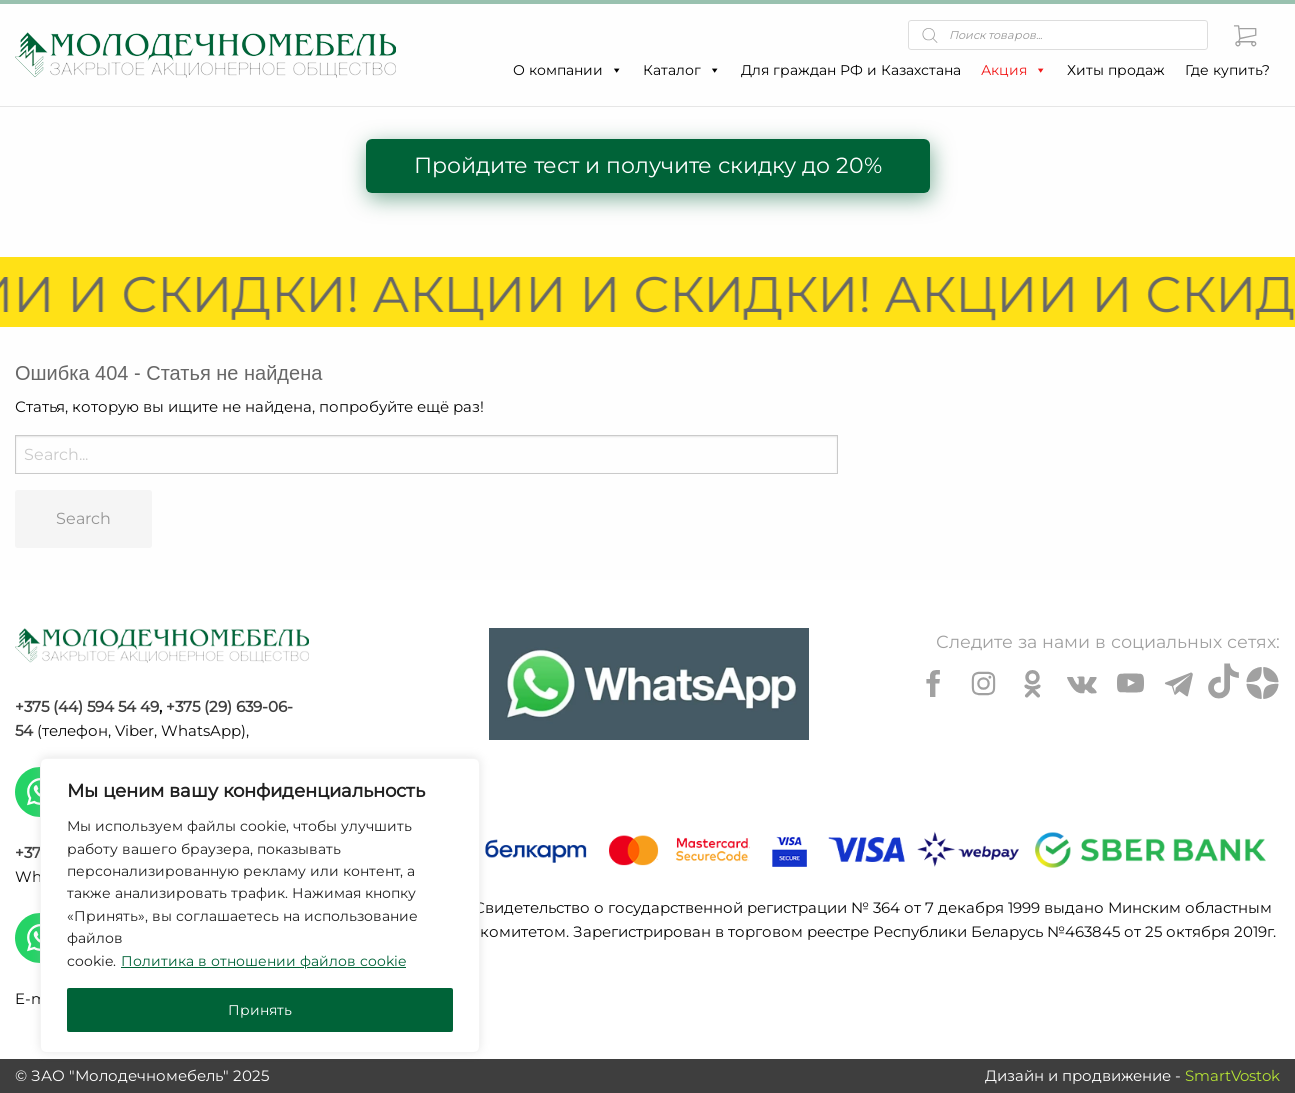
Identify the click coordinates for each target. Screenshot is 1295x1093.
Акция (1014, 70)
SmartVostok (1232, 1075)
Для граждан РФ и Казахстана (851, 70)
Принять (260, 1010)
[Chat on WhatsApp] (649, 684)
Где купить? (1227, 70)
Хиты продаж (1116, 70)
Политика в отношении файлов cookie (263, 961)
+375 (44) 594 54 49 (87, 706)
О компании (568, 70)
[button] (616, 70)
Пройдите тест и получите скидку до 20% (648, 165)
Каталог (682, 70)
